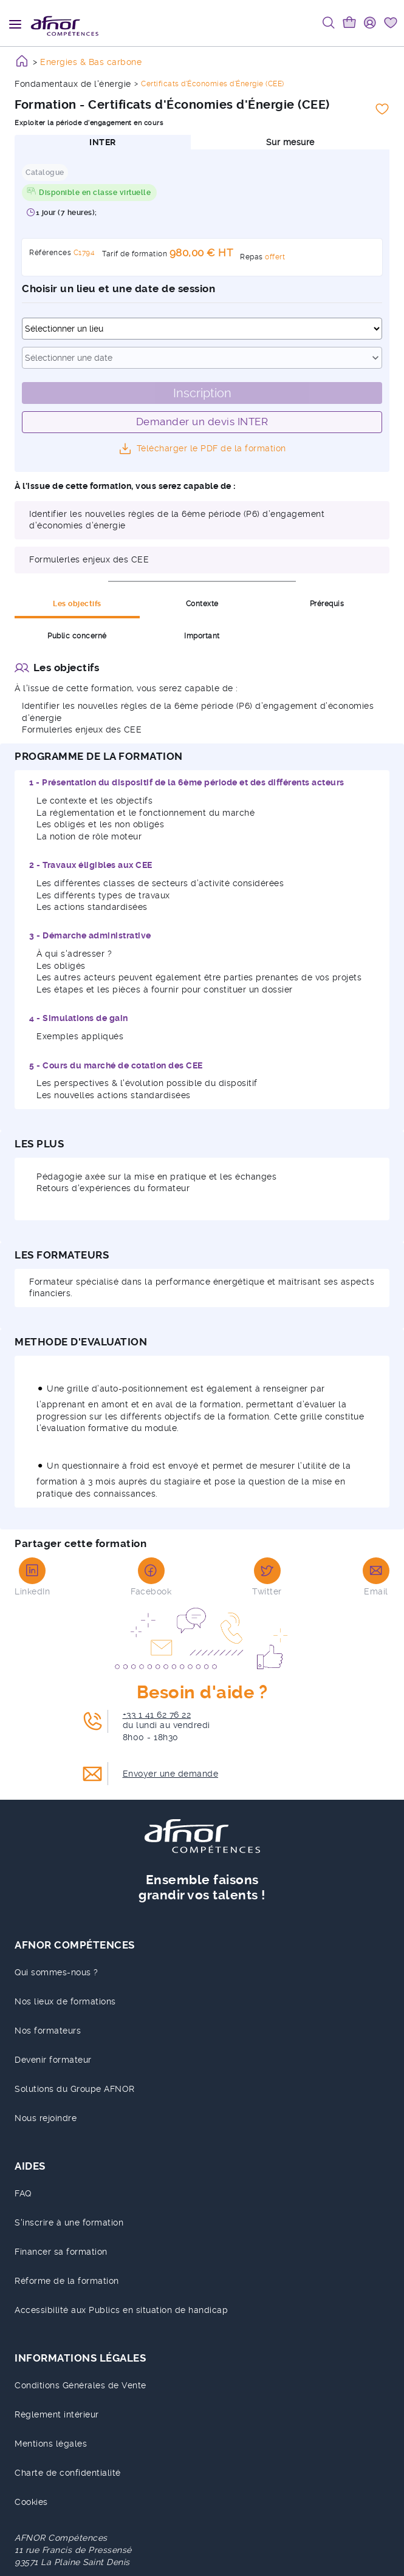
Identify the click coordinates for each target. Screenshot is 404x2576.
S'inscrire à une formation (69, 2222)
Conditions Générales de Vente (80, 2385)
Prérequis (327, 604)
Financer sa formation (61, 2252)
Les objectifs (77, 604)
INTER (102, 142)
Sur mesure (290, 142)
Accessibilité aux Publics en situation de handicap (121, 2310)
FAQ (23, 2193)
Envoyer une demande (171, 1773)
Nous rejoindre (46, 2118)
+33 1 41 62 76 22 (157, 1715)
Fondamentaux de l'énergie (73, 84)
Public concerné (77, 636)
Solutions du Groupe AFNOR (75, 2089)
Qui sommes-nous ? (56, 1972)
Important (202, 636)
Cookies (31, 2502)
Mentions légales (51, 2443)
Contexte (202, 604)
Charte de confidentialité (68, 2473)
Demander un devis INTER (202, 421)
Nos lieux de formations (65, 2001)
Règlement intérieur (57, 2414)
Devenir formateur (53, 2060)
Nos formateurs (48, 2030)
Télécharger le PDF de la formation (211, 448)
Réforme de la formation (67, 2281)
